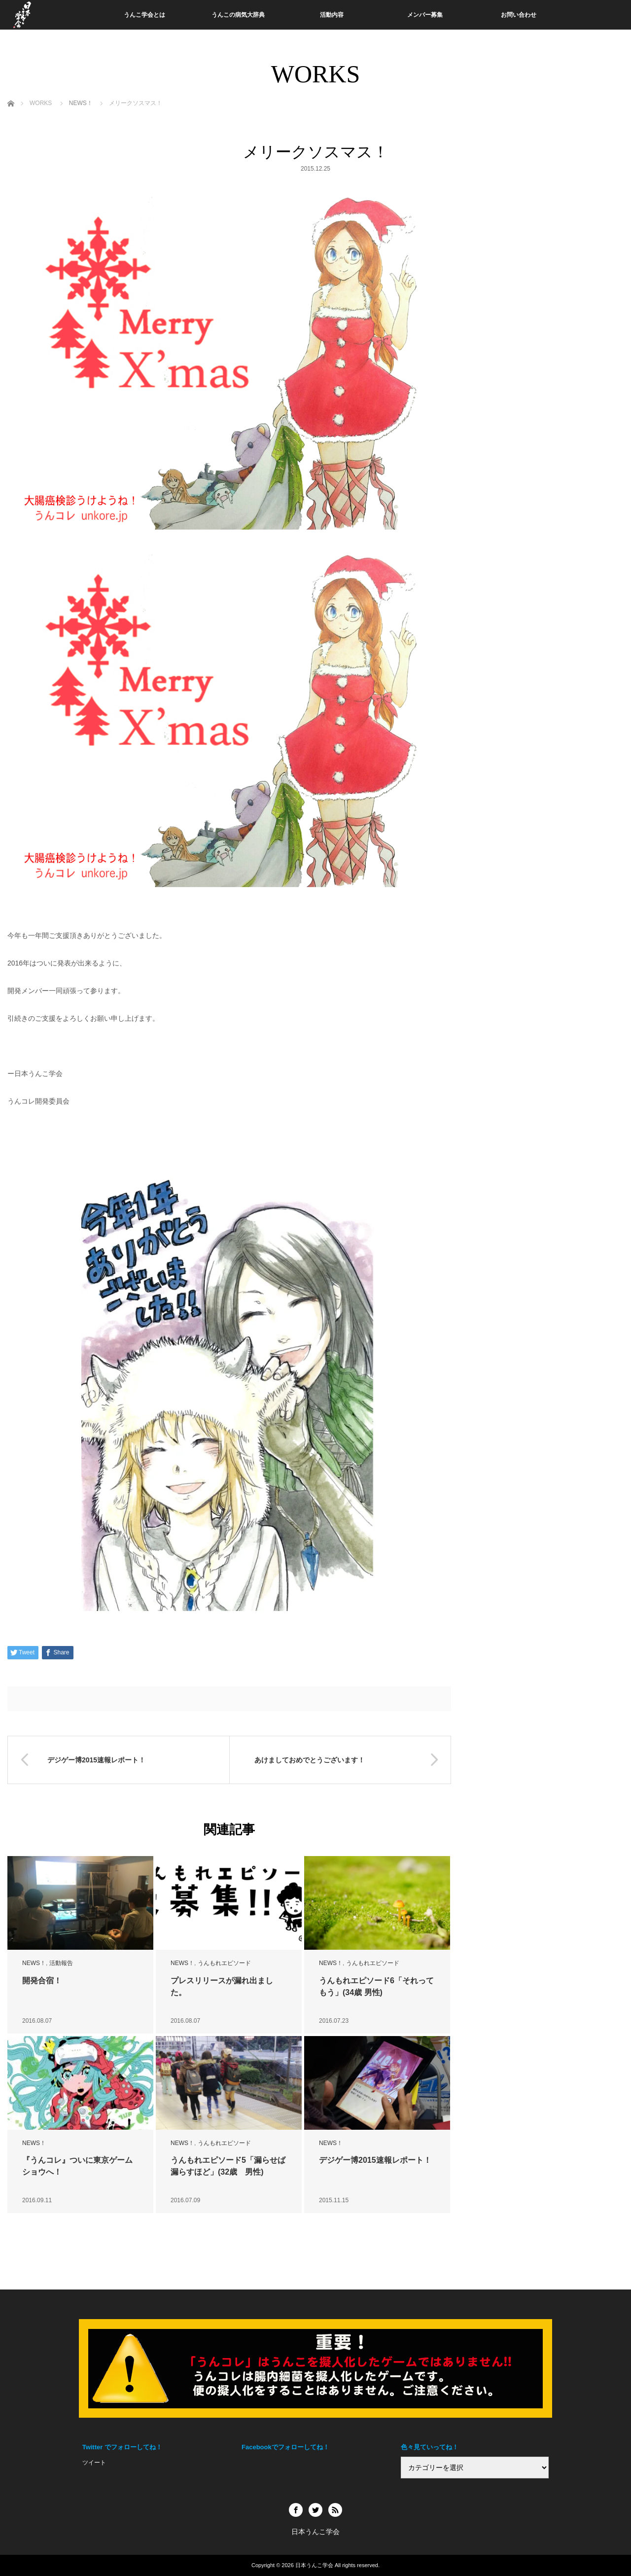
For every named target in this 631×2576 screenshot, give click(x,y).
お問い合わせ (518, 14)
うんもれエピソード (224, 1963)
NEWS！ (34, 1963)
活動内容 (332, 14)
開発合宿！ (42, 1980)
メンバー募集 (425, 14)
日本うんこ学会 (314, 2565)
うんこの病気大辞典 (238, 14)
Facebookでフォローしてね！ (285, 2447)
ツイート (94, 2462)
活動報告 (61, 1963)
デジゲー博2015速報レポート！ (375, 2160)
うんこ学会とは (144, 14)
